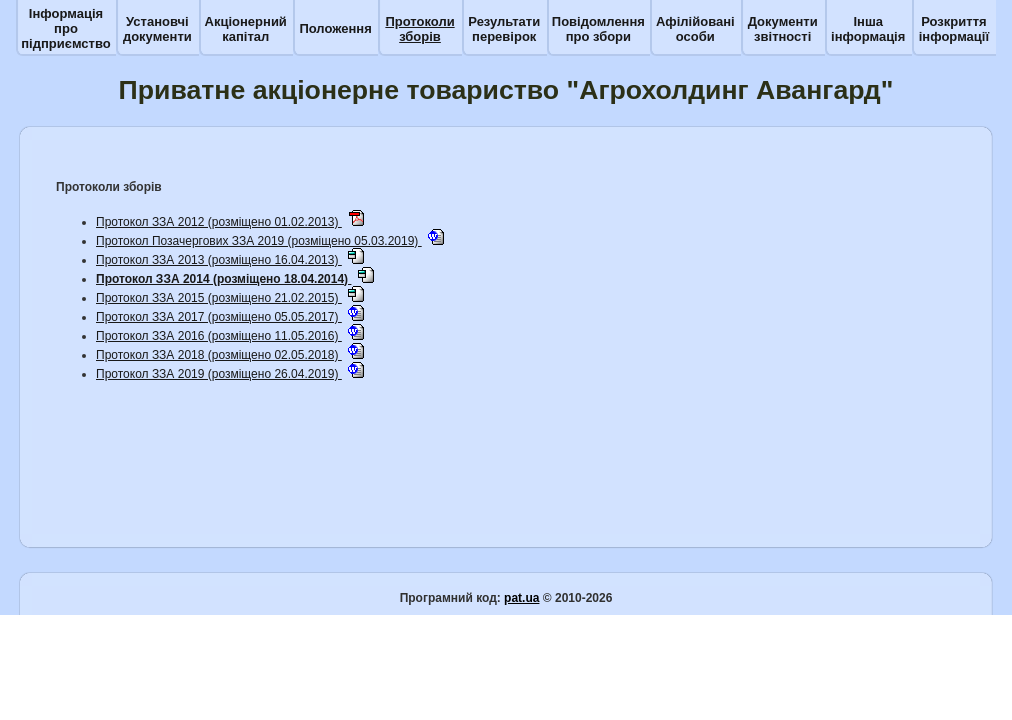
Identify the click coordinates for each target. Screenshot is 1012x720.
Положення (335, 28)
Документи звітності (783, 29)
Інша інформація (868, 29)
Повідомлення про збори (598, 29)
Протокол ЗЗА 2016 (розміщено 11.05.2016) (219, 336)
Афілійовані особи (695, 29)
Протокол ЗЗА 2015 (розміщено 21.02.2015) (219, 298)
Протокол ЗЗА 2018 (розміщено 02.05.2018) (219, 355)
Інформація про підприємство (65, 28)
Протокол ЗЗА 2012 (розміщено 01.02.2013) (219, 222)
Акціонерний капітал (246, 29)
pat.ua (521, 598)
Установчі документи (157, 29)
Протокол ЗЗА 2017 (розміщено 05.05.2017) (219, 317)
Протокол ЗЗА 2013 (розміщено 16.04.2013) (219, 260)
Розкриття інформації (954, 29)
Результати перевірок (504, 29)
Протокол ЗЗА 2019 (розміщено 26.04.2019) (219, 374)
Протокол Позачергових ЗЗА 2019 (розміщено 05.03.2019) (259, 241)
